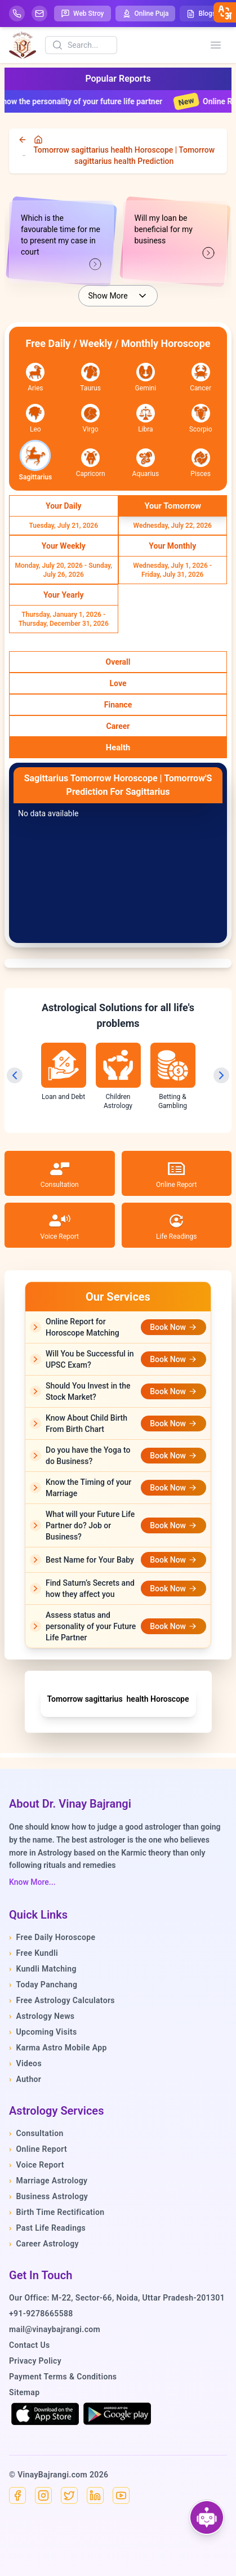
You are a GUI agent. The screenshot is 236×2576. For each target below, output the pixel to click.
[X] (69, 2495)
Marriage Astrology (48, 2180)
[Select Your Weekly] (64, 546)
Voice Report (36, 2164)
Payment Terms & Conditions (63, 2376)
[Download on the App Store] (45, 2414)
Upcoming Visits (43, 2031)
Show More (118, 295)
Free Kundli (33, 1953)
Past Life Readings (47, 2228)
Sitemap (24, 2392)
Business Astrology (48, 2196)
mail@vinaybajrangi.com (54, 2329)
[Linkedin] (95, 2495)
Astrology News (41, 2016)
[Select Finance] (118, 705)
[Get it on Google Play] (117, 2414)
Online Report (38, 2149)
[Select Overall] (118, 662)
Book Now (173, 1327)
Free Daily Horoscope (52, 1937)
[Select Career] (118, 726)
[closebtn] (224, 12)
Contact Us (29, 2345)
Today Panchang (43, 1984)
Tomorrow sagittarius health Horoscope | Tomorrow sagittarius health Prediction (124, 155)
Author (25, 2079)
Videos (25, 2063)
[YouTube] (121, 2495)
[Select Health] (117, 747)
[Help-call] (17, 13)
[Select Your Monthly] (173, 546)
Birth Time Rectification (57, 2212)
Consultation (36, 2133)
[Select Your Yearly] (64, 595)
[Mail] (39, 13)
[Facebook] (17, 2495)
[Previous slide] (15, 1075)
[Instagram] (43, 2495)
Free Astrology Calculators (62, 2000)
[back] (23, 139)
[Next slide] (221, 1075)
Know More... (32, 1882)
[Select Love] (118, 683)
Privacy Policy (35, 2360)
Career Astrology (44, 2243)
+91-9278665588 (41, 2313)
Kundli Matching (43, 1968)
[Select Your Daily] (64, 506)
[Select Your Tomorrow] (172, 506)
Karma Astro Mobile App (58, 2047)
